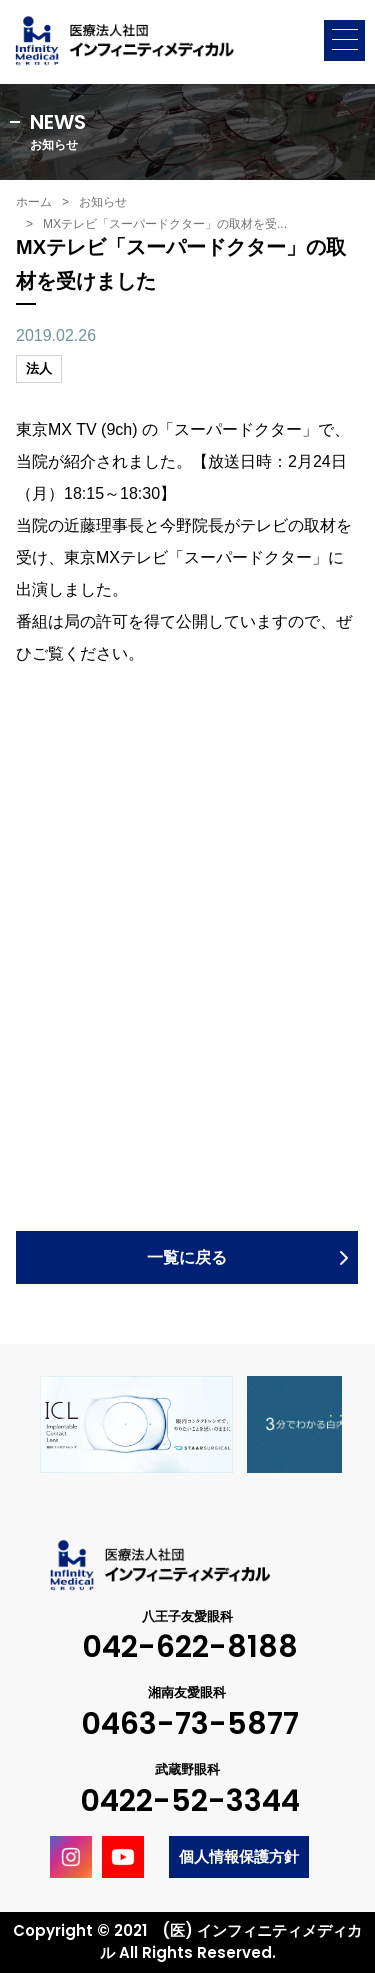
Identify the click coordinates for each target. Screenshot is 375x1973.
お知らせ (103, 202)
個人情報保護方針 (239, 1856)
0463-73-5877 (190, 1724)
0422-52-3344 (190, 1801)
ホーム (34, 202)
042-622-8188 (190, 1647)
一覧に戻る (187, 1257)
